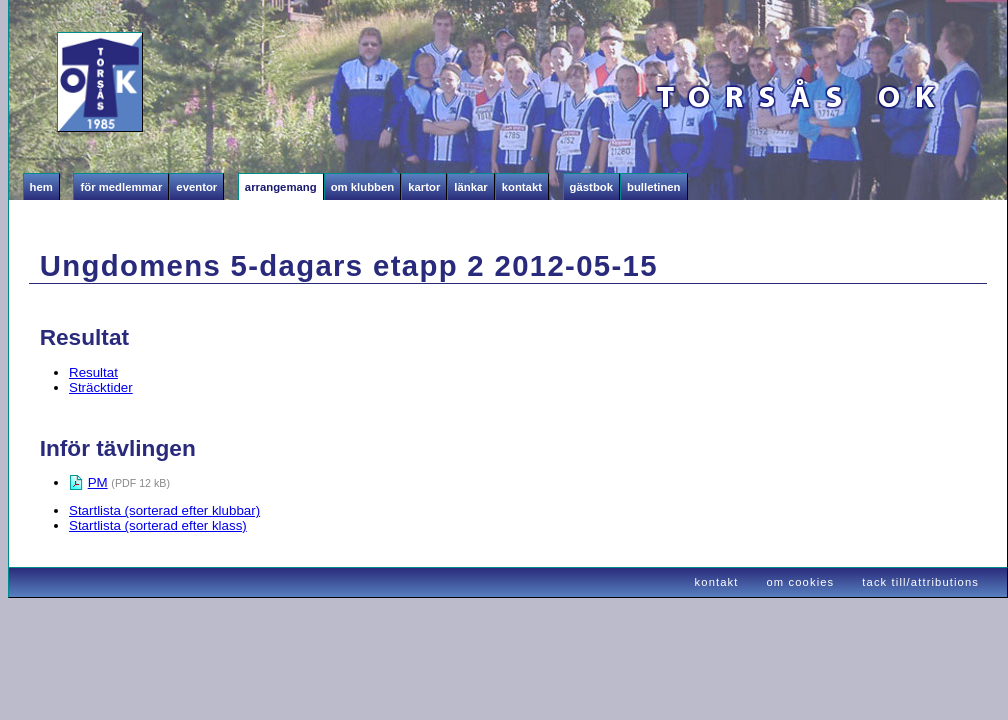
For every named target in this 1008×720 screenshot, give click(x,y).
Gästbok (591, 187)
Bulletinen (654, 187)
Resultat (93, 372)
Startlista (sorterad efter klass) (158, 525)
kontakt (717, 582)
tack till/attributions (920, 582)
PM (98, 482)
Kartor (424, 187)
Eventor (196, 187)
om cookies (801, 582)
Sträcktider (101, 387)
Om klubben (363, 187)
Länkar (470, 187)
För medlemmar (121, 187)
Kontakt (522, 187)
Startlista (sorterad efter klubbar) (164, 510)
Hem (41, 187)
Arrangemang (281, 187)
